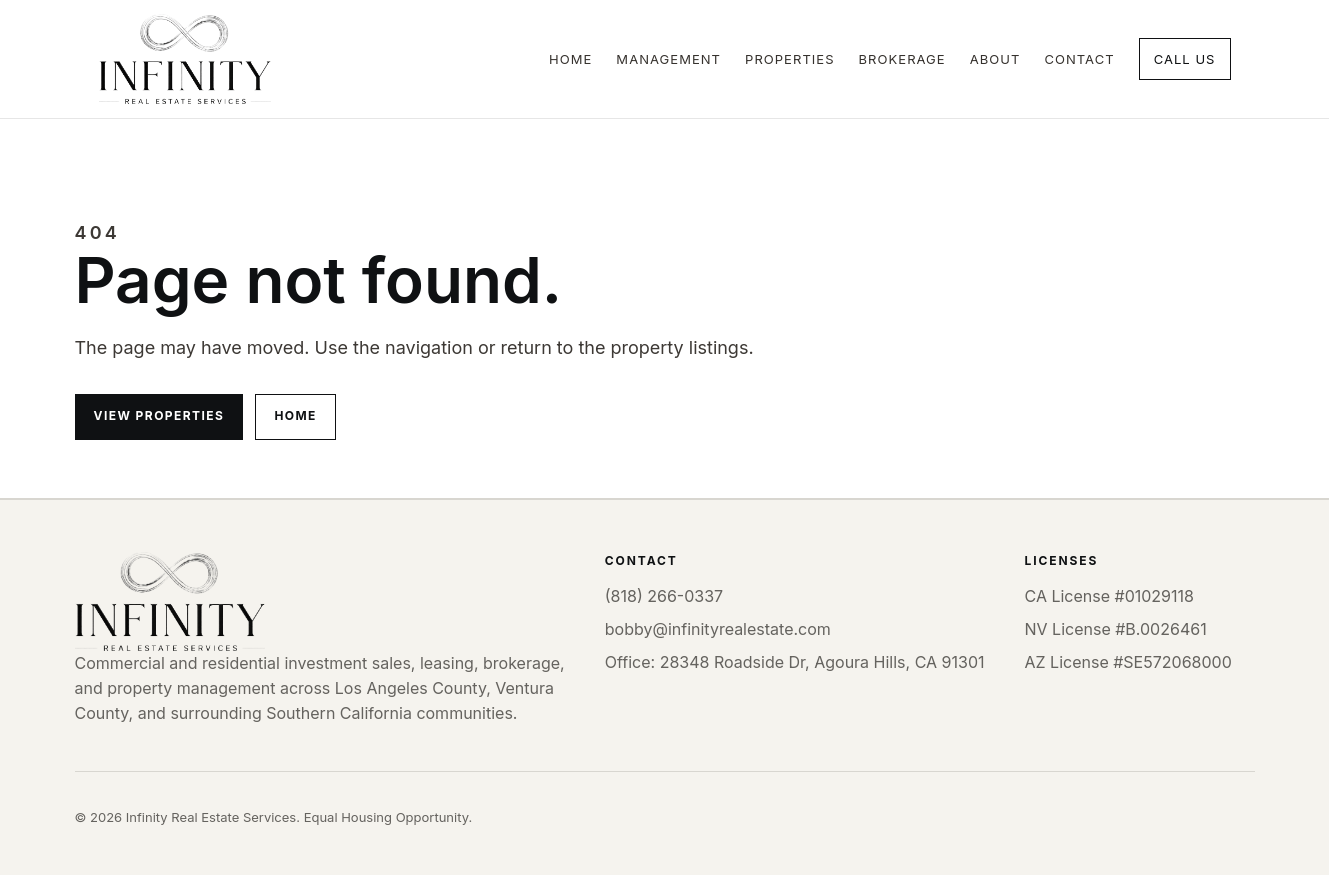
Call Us (1185, 59)
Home (570, 59)
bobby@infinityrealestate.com (718, 629)
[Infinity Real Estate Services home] (185, 59)
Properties (790, 59)
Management (668, 59)
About (995, 59)
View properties (159, 415)
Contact (1079, 59)
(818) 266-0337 (664, 596)
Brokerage (902, 59)
